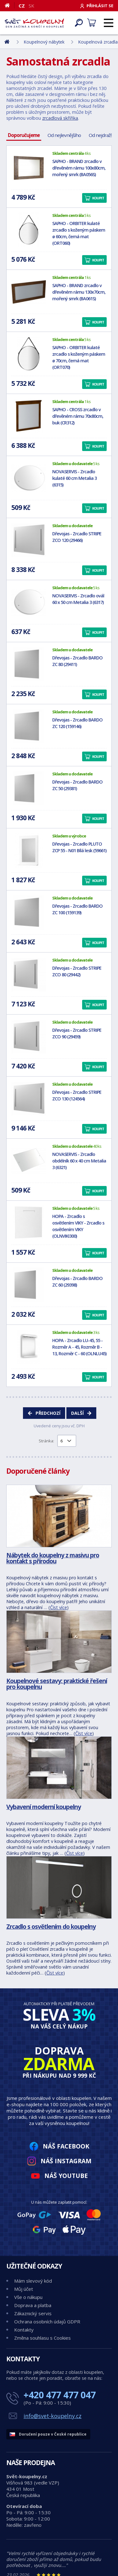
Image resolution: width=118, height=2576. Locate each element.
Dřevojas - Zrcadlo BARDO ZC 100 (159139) (77, 909)
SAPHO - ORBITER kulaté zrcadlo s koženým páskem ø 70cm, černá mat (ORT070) (78, 357)
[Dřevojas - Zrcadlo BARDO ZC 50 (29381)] (28, 788)
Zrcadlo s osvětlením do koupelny (51, 1926)
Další (77, 1413)
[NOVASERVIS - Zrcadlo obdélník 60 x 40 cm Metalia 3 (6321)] (28, 1160)
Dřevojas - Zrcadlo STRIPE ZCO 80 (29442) (76, 971)
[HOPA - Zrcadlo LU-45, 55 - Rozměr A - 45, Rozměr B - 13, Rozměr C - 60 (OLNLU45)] (28, 1347)
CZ (22, 6)
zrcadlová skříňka (60, 118)
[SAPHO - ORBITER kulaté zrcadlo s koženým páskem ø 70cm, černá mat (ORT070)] (28, 354)
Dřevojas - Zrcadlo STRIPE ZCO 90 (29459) (76, 1033)
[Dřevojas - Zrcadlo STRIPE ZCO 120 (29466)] (28, 540)
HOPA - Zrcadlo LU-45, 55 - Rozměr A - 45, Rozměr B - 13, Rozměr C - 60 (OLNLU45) (79, 1346)
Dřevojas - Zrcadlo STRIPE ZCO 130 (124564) (76, 1095)
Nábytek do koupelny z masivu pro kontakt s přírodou (52, 1558)
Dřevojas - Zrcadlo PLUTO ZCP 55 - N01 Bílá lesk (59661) (79, 847)
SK (31, 6)
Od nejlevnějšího (64, 135)
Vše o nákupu (28, 2297)
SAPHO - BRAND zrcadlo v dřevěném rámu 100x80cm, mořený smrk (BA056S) (78, 167)
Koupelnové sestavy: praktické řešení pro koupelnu (56, 1683)
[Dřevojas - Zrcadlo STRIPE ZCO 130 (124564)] (28, 1098)
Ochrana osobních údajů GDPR (47, 2321)
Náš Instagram (66, 2161)
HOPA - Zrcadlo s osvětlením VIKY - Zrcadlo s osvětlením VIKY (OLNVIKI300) (78, 1226)
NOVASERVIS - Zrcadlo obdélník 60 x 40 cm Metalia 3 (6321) (79, 1160)
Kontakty (24, 2330)
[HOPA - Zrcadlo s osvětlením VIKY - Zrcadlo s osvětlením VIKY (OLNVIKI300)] (28, 1222)
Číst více (58, 1607)
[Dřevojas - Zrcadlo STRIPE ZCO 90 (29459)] (28, 1036)
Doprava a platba (32, 2305)
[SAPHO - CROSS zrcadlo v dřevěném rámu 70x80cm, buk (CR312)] (28, 416)
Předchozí (48, 1413)
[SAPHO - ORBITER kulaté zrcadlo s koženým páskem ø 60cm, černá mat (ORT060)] (28, 229)
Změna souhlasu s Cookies (42, 2338)
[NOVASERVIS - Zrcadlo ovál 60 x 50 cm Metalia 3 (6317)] (28, 602)
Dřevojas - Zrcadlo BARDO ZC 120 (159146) (77, 723)
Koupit (98, 198)
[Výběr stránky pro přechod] (66, 1441)
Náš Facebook (66, 2146)
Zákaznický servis (33, 2313)
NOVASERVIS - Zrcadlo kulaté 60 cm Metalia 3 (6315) (74, 478)
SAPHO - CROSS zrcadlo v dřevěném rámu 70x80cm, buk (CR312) (77, 416)
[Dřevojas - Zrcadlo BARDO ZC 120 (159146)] (28, 726)
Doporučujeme (24, 135)
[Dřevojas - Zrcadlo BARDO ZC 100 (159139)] (28, 912)
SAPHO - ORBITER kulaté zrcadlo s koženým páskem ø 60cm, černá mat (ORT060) (78, 233)
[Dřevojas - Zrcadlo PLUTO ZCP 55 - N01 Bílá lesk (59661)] (28, 850)
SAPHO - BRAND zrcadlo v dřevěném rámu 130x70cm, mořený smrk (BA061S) (78, 292)
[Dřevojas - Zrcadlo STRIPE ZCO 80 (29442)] (28, 974)
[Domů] (9, 5)
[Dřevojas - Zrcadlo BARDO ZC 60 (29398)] (28, 1284)
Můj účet (23, 2289)
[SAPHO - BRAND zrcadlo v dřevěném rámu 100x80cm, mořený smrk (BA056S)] (28, 167)
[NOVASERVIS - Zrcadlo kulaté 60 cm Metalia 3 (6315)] (28, 478)
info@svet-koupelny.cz (52, 2416)
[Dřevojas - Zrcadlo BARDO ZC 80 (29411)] (28, 664)
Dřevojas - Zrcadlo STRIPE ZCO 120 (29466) (76, 537)
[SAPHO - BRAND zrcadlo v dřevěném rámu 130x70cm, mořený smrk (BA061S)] (28, 292)
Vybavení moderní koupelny (43, 1806)
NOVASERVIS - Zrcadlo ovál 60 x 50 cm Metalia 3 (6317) (78, 599)
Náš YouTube (66, 2175)
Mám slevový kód (33, 2281)
